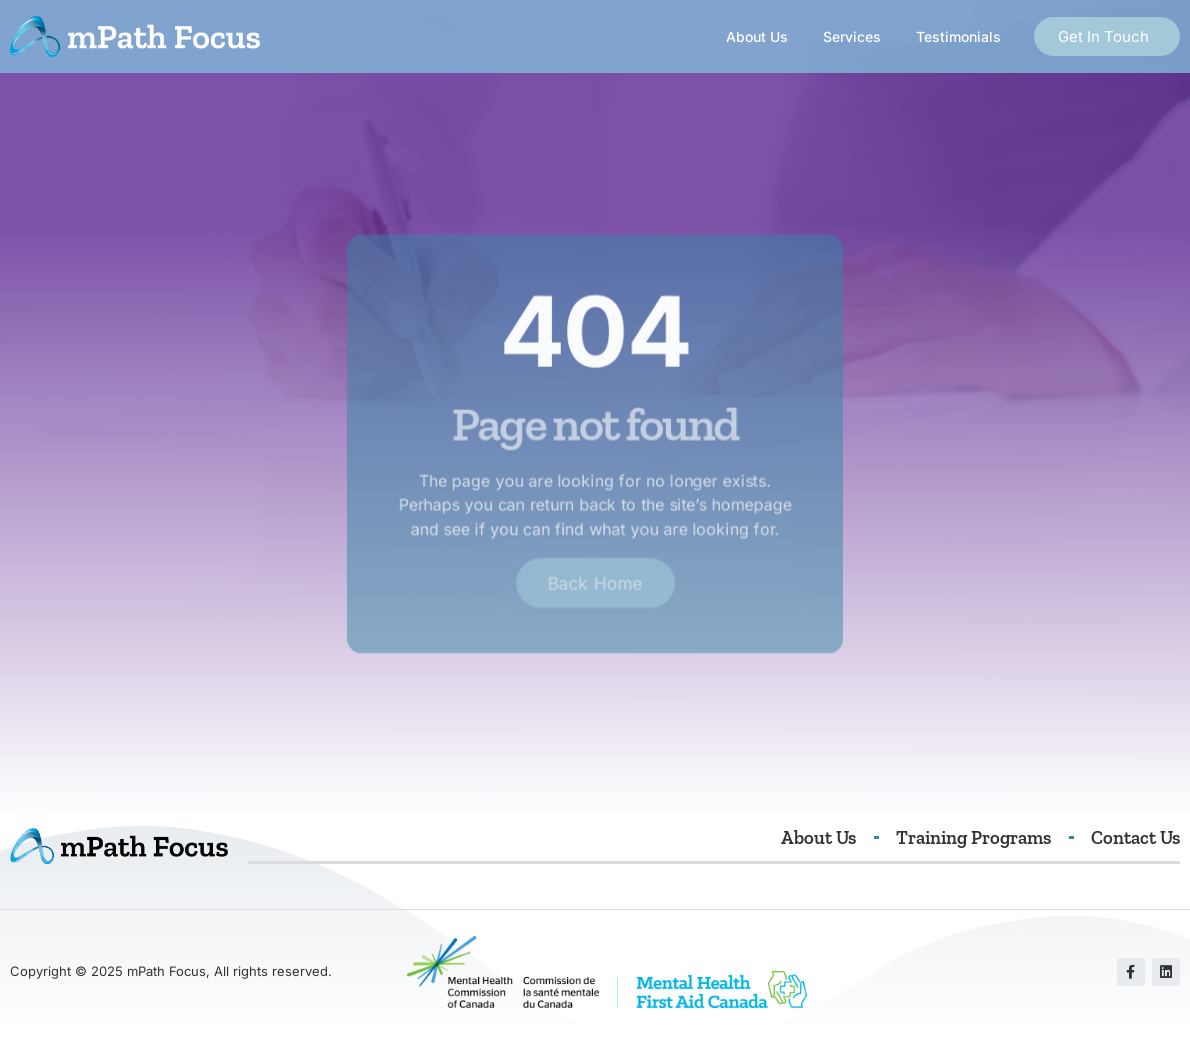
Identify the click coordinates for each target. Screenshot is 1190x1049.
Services (852, 36)
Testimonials (958, 36)
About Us (757, 36)
